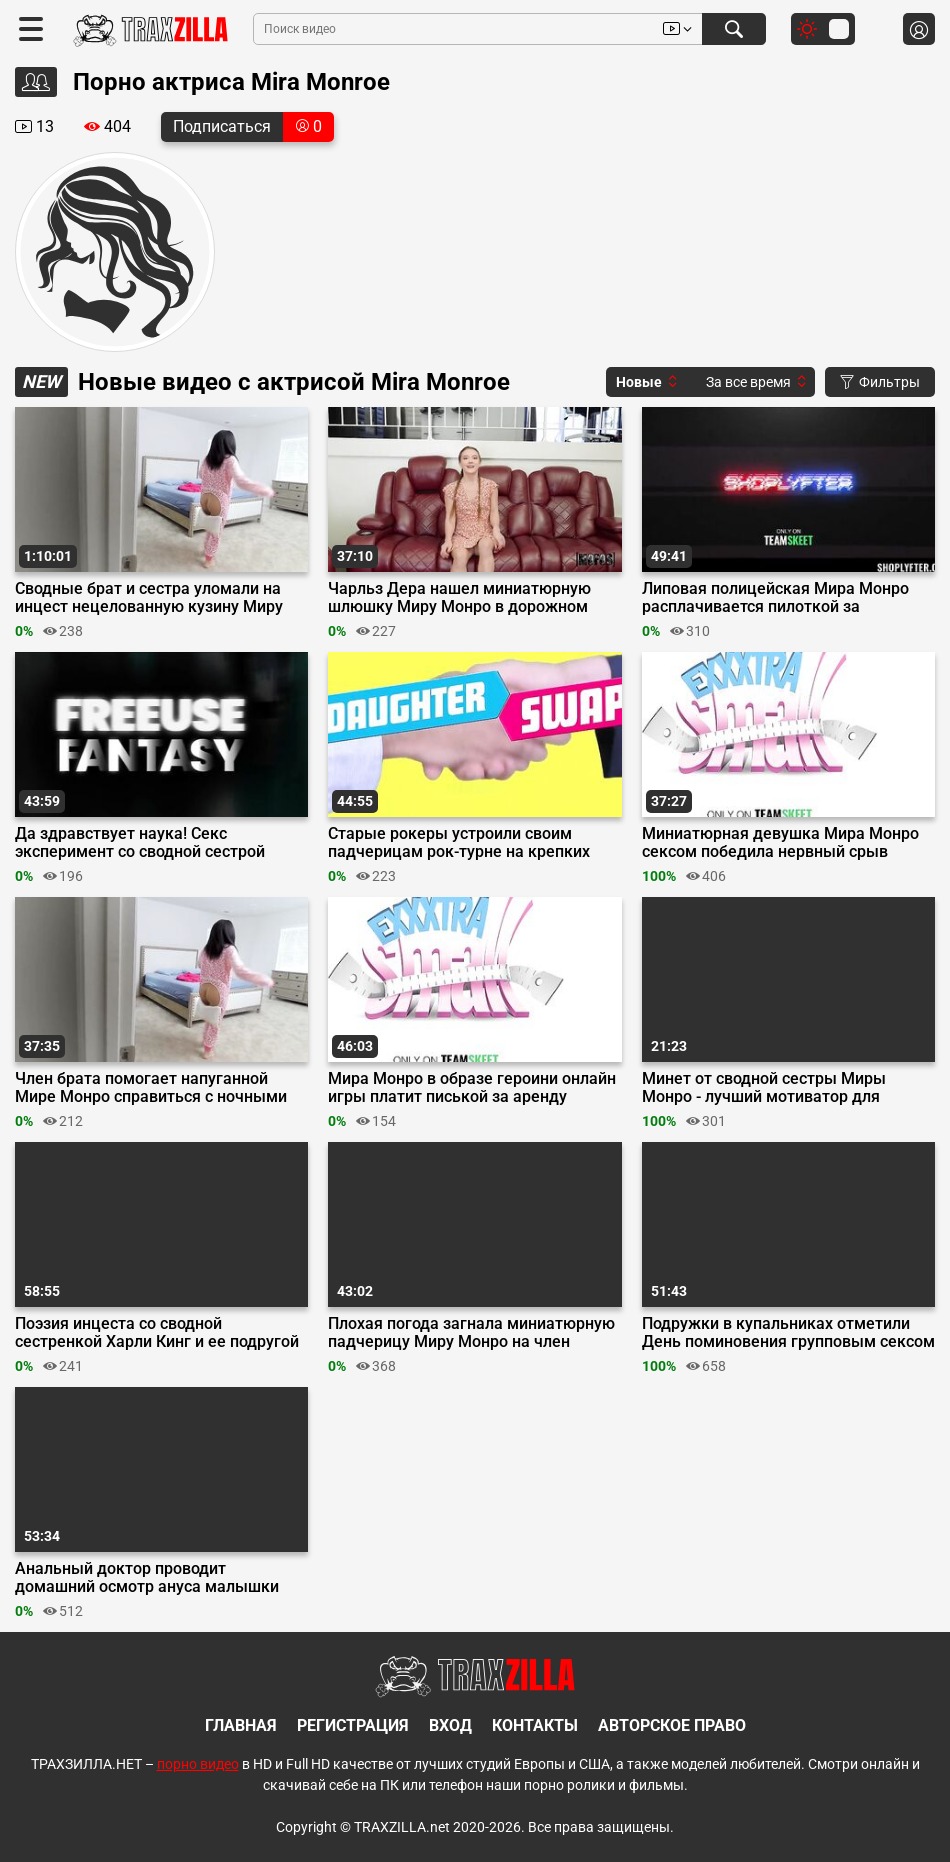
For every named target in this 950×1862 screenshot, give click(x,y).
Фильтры (880, 382)
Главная (241, 1725)
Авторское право (672, 1725)
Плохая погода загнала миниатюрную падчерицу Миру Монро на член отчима (471, 1333)
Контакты (535, 1725)
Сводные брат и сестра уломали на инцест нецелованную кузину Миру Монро (149, 598)
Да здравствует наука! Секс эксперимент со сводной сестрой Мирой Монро (140, 843)
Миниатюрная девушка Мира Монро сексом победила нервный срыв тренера (780, 843)
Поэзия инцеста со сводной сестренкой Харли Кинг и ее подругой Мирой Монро (157, 1333)
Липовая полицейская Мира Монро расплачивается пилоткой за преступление (775, 598)
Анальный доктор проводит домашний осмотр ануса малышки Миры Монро (147, 1578)
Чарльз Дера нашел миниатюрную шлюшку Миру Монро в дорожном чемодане (459, 598)
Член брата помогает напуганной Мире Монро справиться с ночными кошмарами (151, 1088)
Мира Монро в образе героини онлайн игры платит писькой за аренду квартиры (472, 1088)
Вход (450, 1725)
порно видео (198, 1764)
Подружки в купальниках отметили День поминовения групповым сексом (788, 1333)
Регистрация (353, 1725)
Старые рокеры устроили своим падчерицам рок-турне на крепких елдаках (459, 843)
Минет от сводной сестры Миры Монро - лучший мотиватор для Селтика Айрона (764, 1088)
